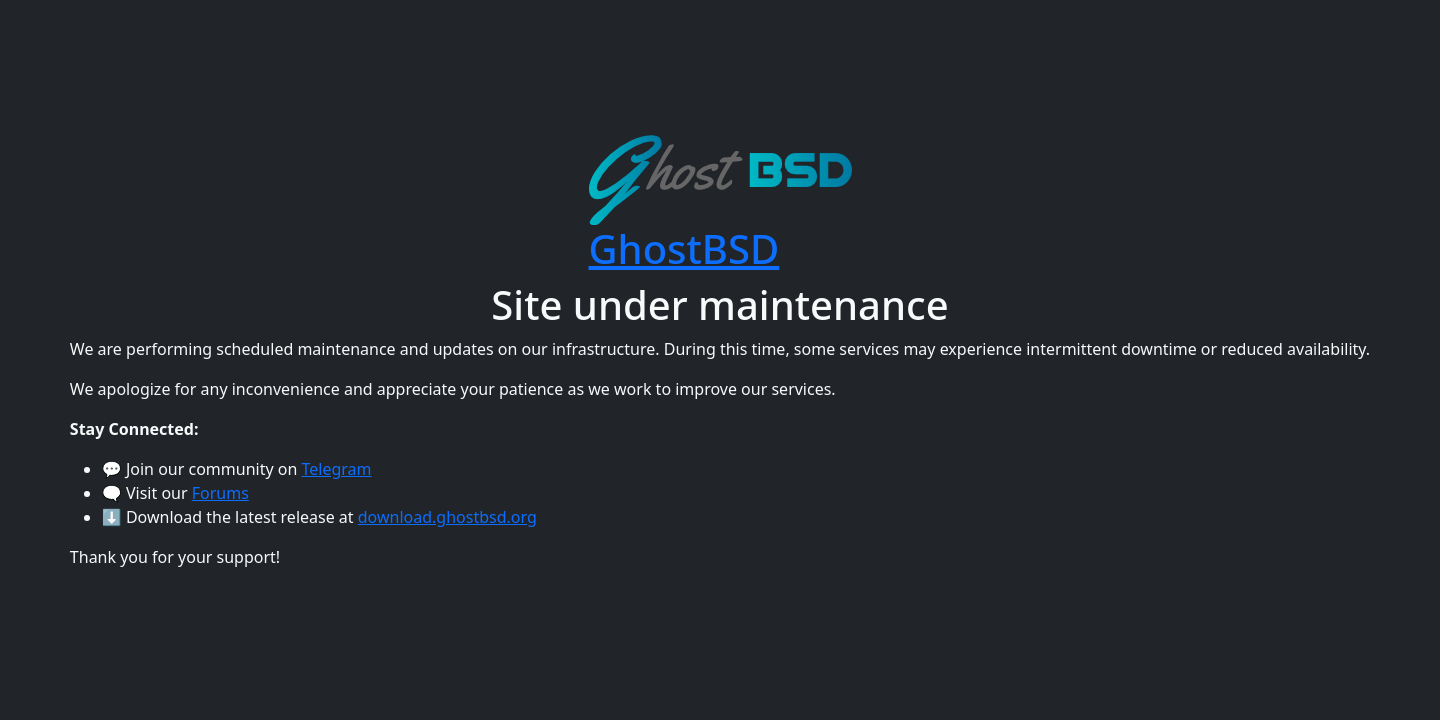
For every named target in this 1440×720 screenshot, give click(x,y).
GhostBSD (684, 248)
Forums (220, 493)
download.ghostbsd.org (447, 517)
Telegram (337, 469)
